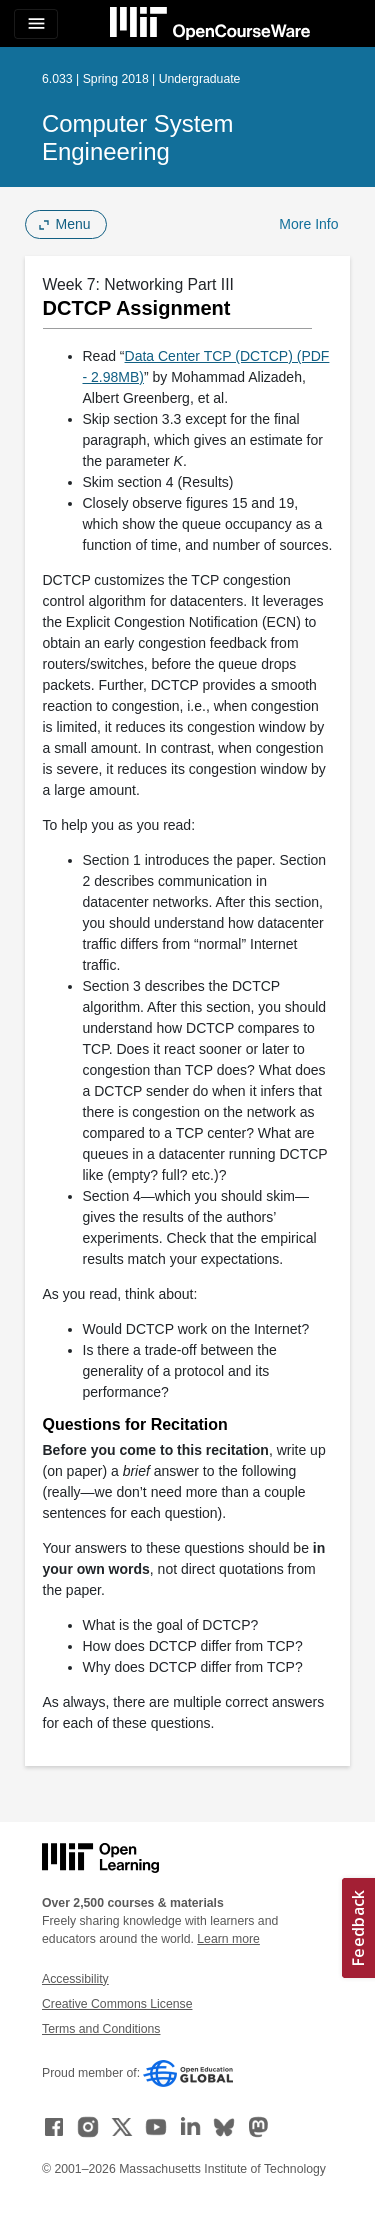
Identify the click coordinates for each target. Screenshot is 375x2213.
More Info (308, 224)
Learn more (228, 1939)
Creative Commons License (117, 2004)
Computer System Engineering (138, 137)
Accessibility (75, 1979)
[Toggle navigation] (36, 24)
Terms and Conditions (101, 2029)
